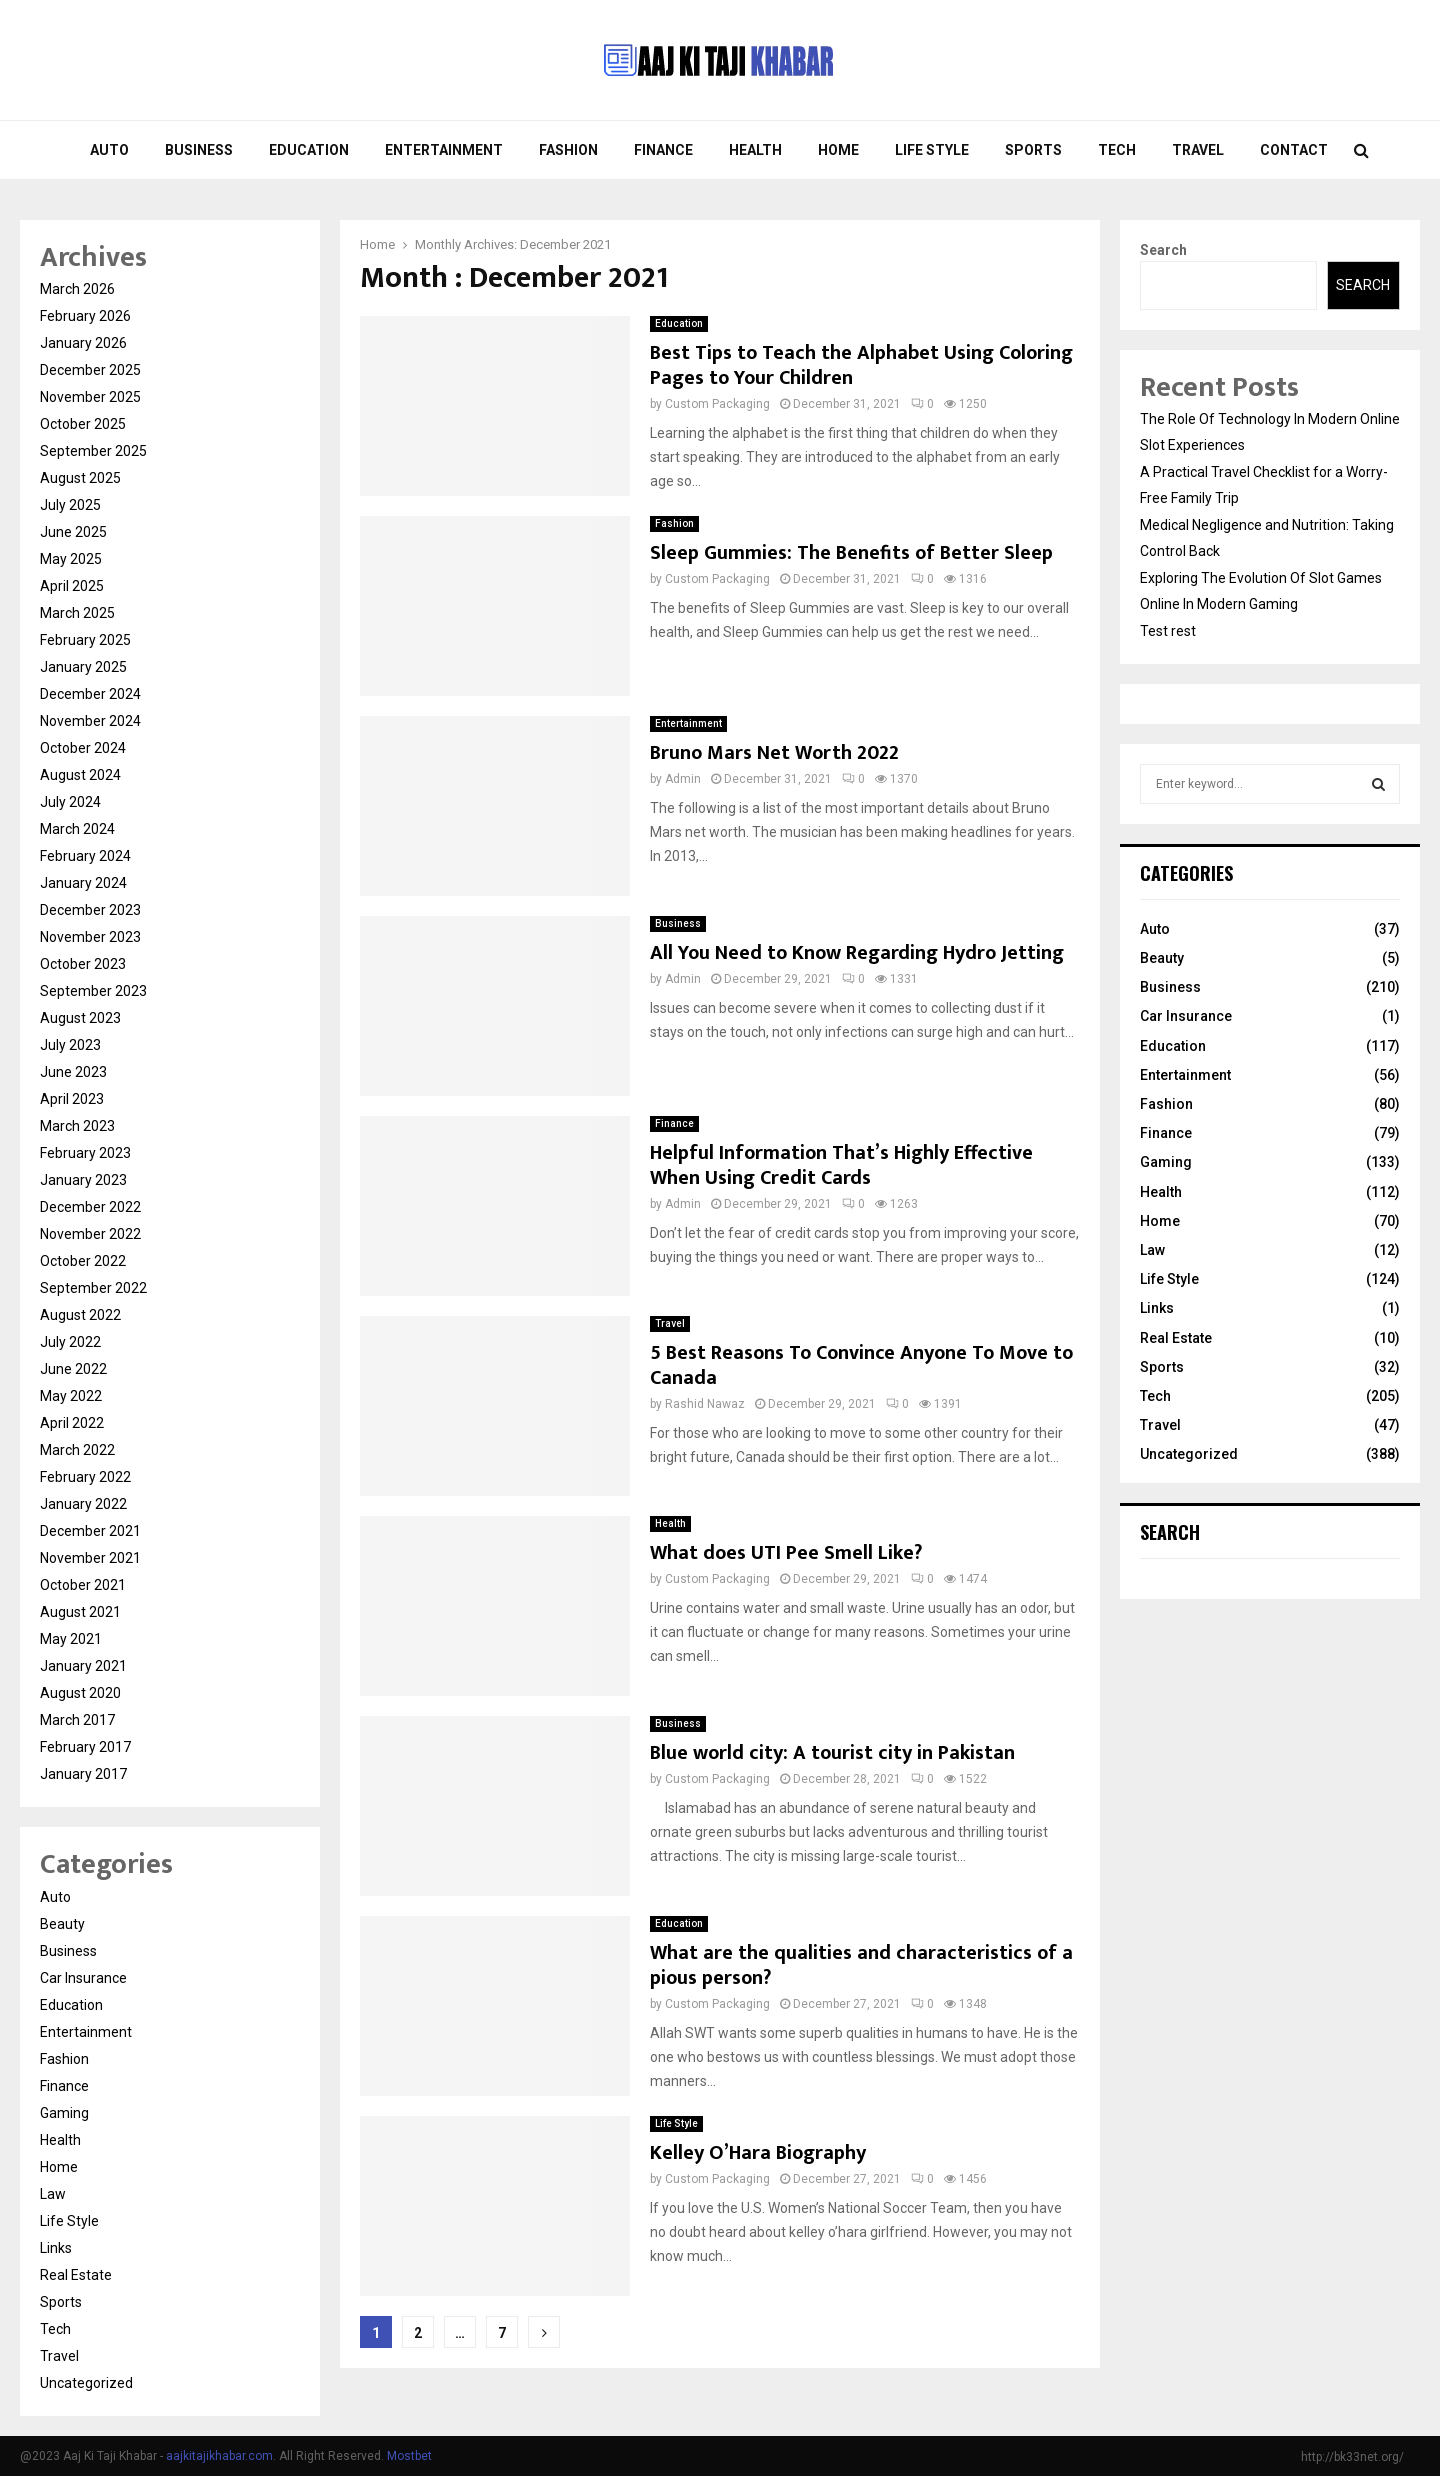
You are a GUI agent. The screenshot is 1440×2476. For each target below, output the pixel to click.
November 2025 (90, 397)
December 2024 (90, 694)
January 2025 (83, 667)
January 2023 (83, 1180)
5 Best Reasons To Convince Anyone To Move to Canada (861, 1365)
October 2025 (83, 424)
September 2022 (93, 1288)
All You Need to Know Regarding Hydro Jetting (857, 953)
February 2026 (85, 316)
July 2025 (70, 505)
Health (755, 150)
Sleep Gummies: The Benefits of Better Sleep (851, 553)
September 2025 (93, 451)
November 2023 (90, 937)
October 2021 (83, 1585)
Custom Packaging (717, 404)
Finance (663, 150)
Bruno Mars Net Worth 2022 (774, 753)
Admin (683, 779)
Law (53, 2194)
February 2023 (85, 1153)
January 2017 (83, 1774)
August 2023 (80, 1018)
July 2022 (70, 1342)
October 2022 (83, 1261)
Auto (109, 150)
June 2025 (73, 532)
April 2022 (72, 1423)
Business (199, 150)
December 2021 (90, 1531)
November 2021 (90, 1558)
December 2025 (90, 370)
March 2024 (77, 829)
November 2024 (90, 721)
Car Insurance (83, 1978)
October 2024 (83, 748)
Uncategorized (86, 2383)
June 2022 (73, 1369)
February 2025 (85, 640)
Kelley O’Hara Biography (758, 2153)
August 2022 (80, 1315)
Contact (1294, 150)
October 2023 (83, 964)
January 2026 (83, 343)
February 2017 (85, 1747)
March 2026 (77, 289)
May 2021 (71, 1639)
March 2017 (77, 1720)
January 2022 (83, 1504)
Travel (1198, 150)
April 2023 (72, 1099)
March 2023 (77, 1126)
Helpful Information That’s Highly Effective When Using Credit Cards (841, 1165)
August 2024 (80, 775)
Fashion (568, 150)
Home (838, 150)
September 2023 (93, 991)
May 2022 (71, 1396)
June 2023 (73, 1072)
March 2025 (77, 613)
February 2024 (85, 856)
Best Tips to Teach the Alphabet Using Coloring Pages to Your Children (861, 365)
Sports (1033, 150)
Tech (1117, 150)
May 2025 (71, 559)
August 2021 (80, 1612)
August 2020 (80, 1693)
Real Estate (76, 2275)
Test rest (1168, 631)
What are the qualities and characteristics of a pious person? (861, 1965)
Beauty (62, 1924)
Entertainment (444, 150)
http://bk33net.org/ (1352, 2457)
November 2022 (90, 1234)
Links (56, 2248)
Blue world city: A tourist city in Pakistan (832, 1753)
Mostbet (409, 2456)
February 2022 (85, 1477)
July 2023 (70, 1045)
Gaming (64, 2113)
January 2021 (83, 1666)
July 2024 (70, 802)
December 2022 (90, 1207)
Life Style (932, 150)
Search (1163, 250)
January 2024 (83, 883)
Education (309, 150)
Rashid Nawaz (705, 1404)
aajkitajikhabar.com (219, 2456)
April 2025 (72, 586)
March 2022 (77, 1450)
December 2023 (90, 910)
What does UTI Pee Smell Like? (786, 1553)
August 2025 (80, 478)
